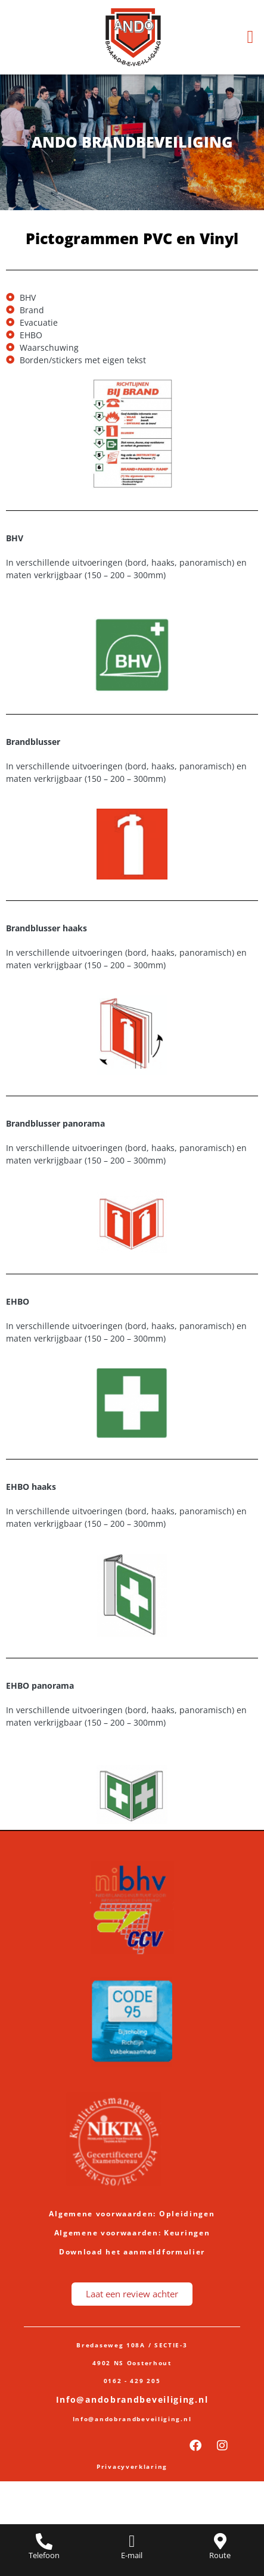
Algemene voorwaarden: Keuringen (132, 2233)
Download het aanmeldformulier (132, 2252)
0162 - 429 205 (132, 2381)
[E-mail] (131, 2541)
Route (220, 2555)
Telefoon (44, 2555)
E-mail (131, 2555)
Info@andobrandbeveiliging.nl (132, 2399)
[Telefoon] (44, 2541)
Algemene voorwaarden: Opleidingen (132, 2214)
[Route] (220, 2541)
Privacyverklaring (132, 2466)
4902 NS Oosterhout (132, 2363)
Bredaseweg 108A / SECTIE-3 (131, 2345)
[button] (250, 37)
